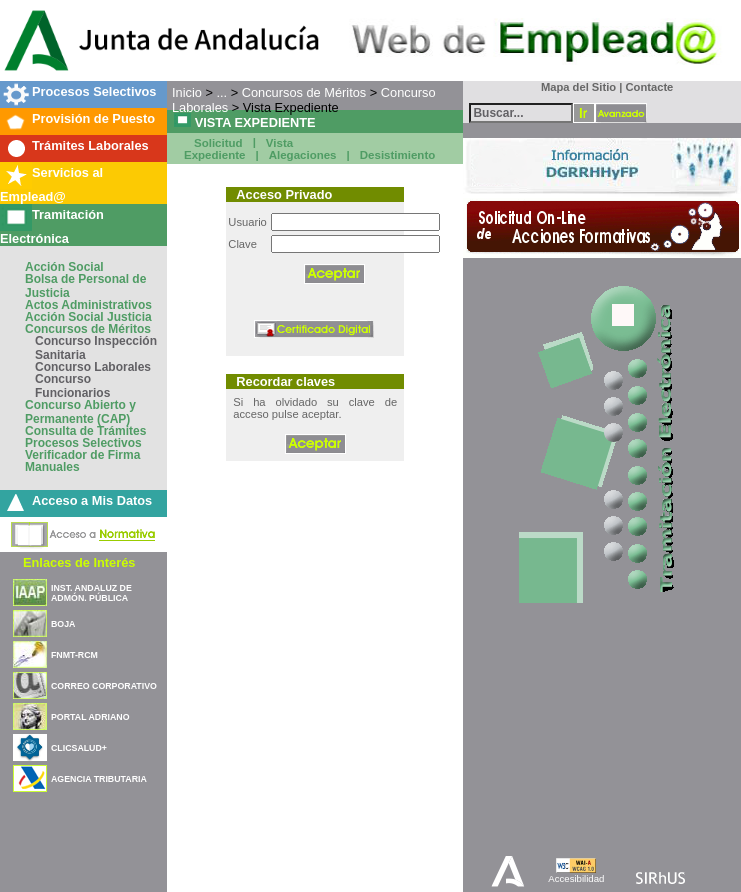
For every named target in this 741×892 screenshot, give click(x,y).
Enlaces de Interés (79, 562)
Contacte (649, 87)
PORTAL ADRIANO (90, 717)
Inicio (187, 92)
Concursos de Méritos (88, 329)
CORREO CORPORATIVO (104, 686)
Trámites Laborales (90, 145)
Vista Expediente (238, 149)
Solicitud (218, 143)
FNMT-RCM (74, 655)
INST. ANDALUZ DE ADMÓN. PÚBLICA (91, 593)
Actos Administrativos (88, 305)
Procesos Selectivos (94, 91)
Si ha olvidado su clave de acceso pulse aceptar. (315, 408)
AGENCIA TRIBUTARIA (99, 779)
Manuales (52, 467)
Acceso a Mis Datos (92, 500)
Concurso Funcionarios (72, 386)
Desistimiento (398, 155)
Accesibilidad (576, 878)
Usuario (247, 222)
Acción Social (64, 267)
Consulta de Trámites (85, 431)
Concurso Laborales (93, 367)
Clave (242, 244)
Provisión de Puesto (93, 118)
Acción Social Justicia (88, 317)
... (221, 92)
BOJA (63, 624)
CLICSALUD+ (79, 748)
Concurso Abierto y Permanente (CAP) (80, 412)
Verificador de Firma (82, 455)
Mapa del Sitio (574, 87)
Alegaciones (303, 155)
